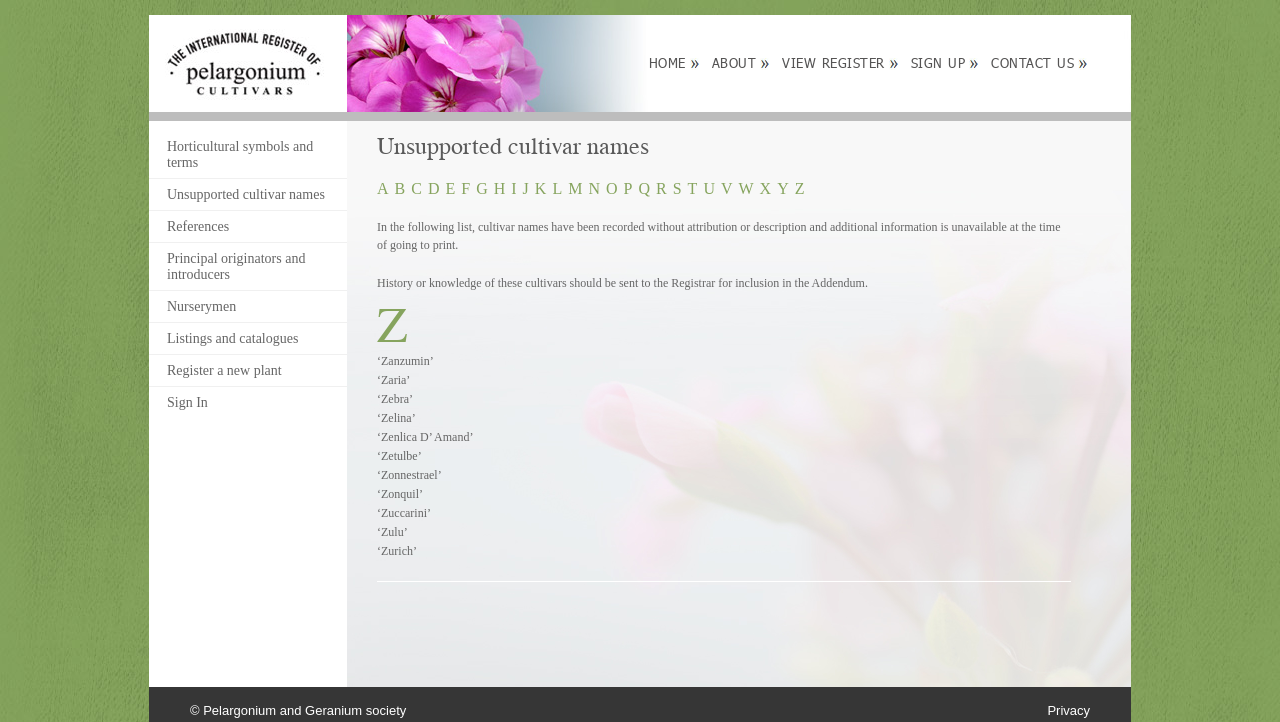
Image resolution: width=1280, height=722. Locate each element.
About (734, 63)
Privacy (1068, 710)
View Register (833, 63)
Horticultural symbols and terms (240, 154)
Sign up (938, 63)
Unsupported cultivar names (246, 194)
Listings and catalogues (232, 338)
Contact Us (1032, 63)
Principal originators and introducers (236, 266)
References (198, 226)
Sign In (187, 402)
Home (667, 63)
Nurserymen (201, 306)
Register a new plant (224, 370)
